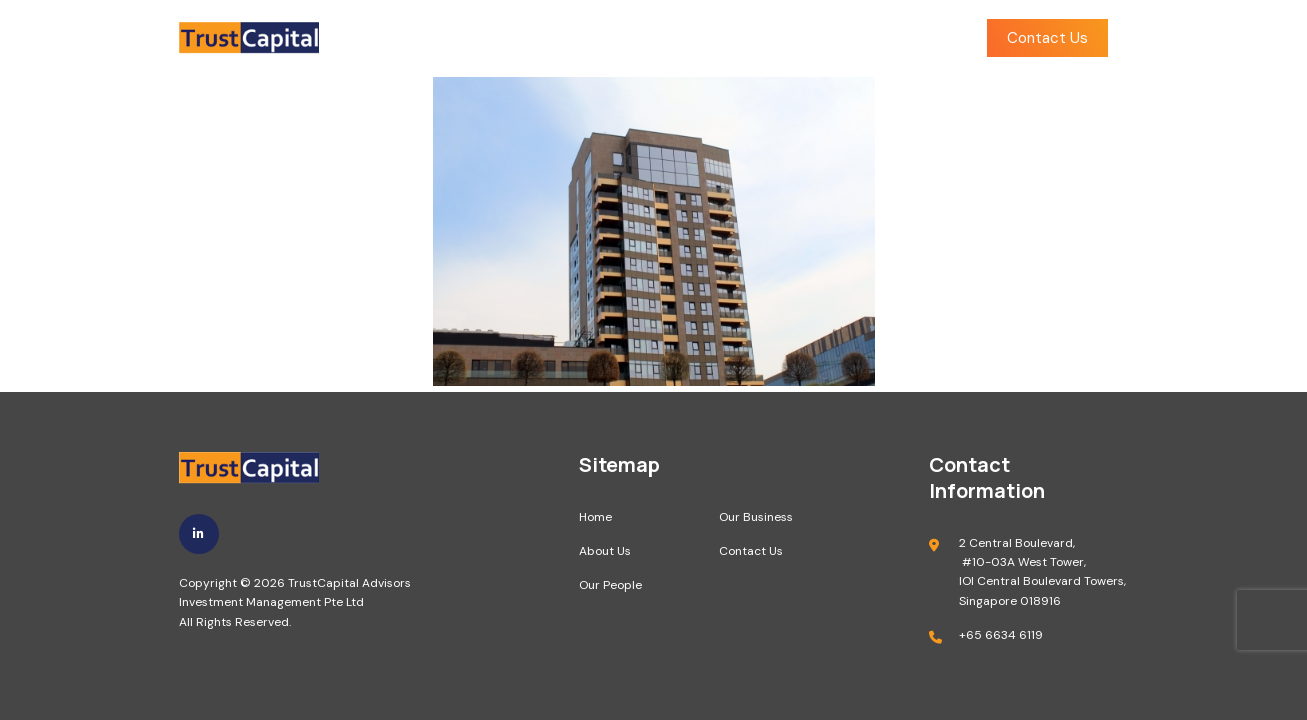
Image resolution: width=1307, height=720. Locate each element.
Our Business (780, 38)
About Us (549, 38)
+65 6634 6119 (1001, 635)
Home (457, 38)
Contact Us (1047, 38)
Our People (658, 38)
